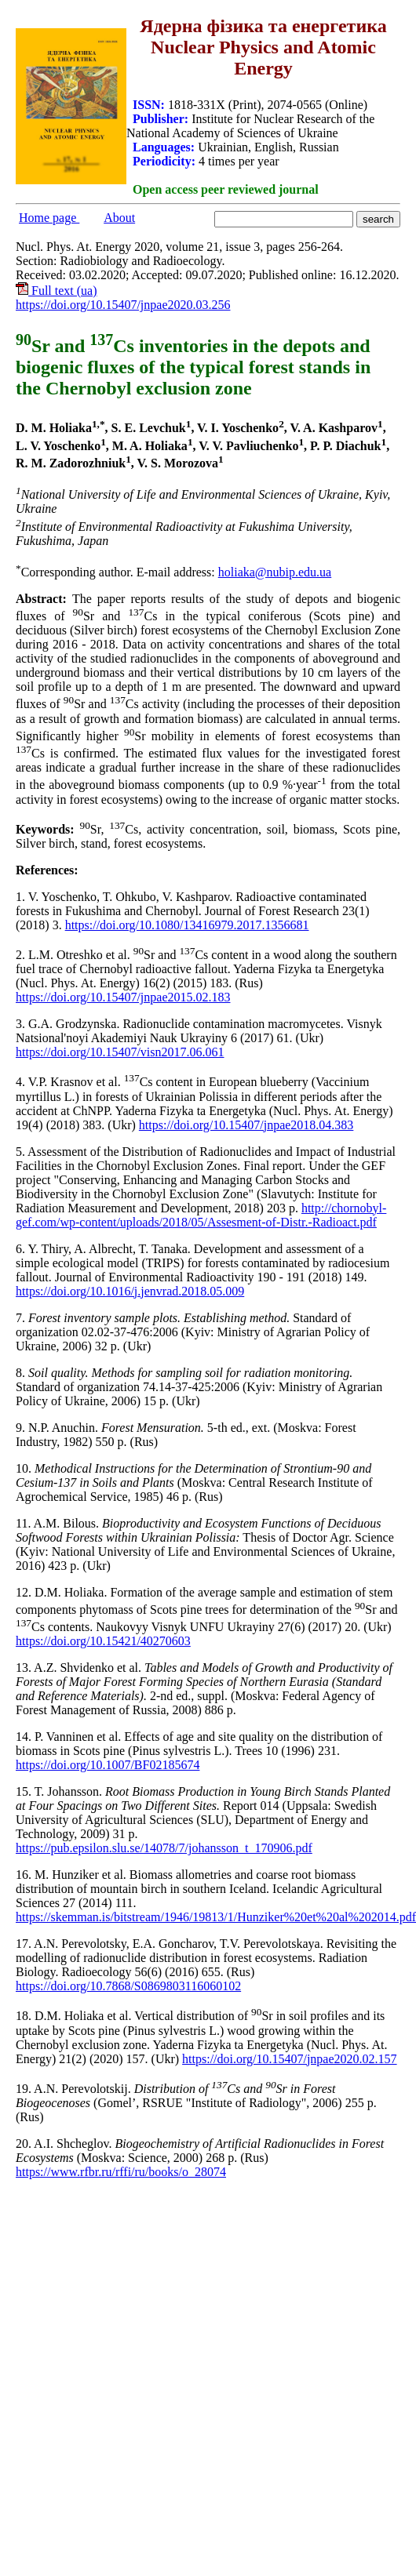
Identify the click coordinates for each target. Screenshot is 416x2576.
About (119, 217)
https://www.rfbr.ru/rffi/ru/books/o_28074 (121, 2171)
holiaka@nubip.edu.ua (274, 572)
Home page (49, 217)
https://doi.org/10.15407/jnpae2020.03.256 (123, 304)
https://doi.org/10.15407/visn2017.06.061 (120, 1052)
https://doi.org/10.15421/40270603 (103, 1641)
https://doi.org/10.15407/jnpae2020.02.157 (289, 2059)
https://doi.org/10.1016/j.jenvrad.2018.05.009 (130, 1291)
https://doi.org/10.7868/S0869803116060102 (128, 1986)
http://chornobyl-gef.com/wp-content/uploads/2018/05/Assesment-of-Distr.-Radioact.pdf (201, 1215)
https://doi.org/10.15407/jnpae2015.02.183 (123, 997)
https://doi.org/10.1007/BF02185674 (107, 1764)
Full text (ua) (56, 290)
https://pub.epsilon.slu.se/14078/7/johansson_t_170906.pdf (164, 1848)
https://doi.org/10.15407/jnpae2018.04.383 (246, 1125)
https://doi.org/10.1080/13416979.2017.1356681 (187, 925)
